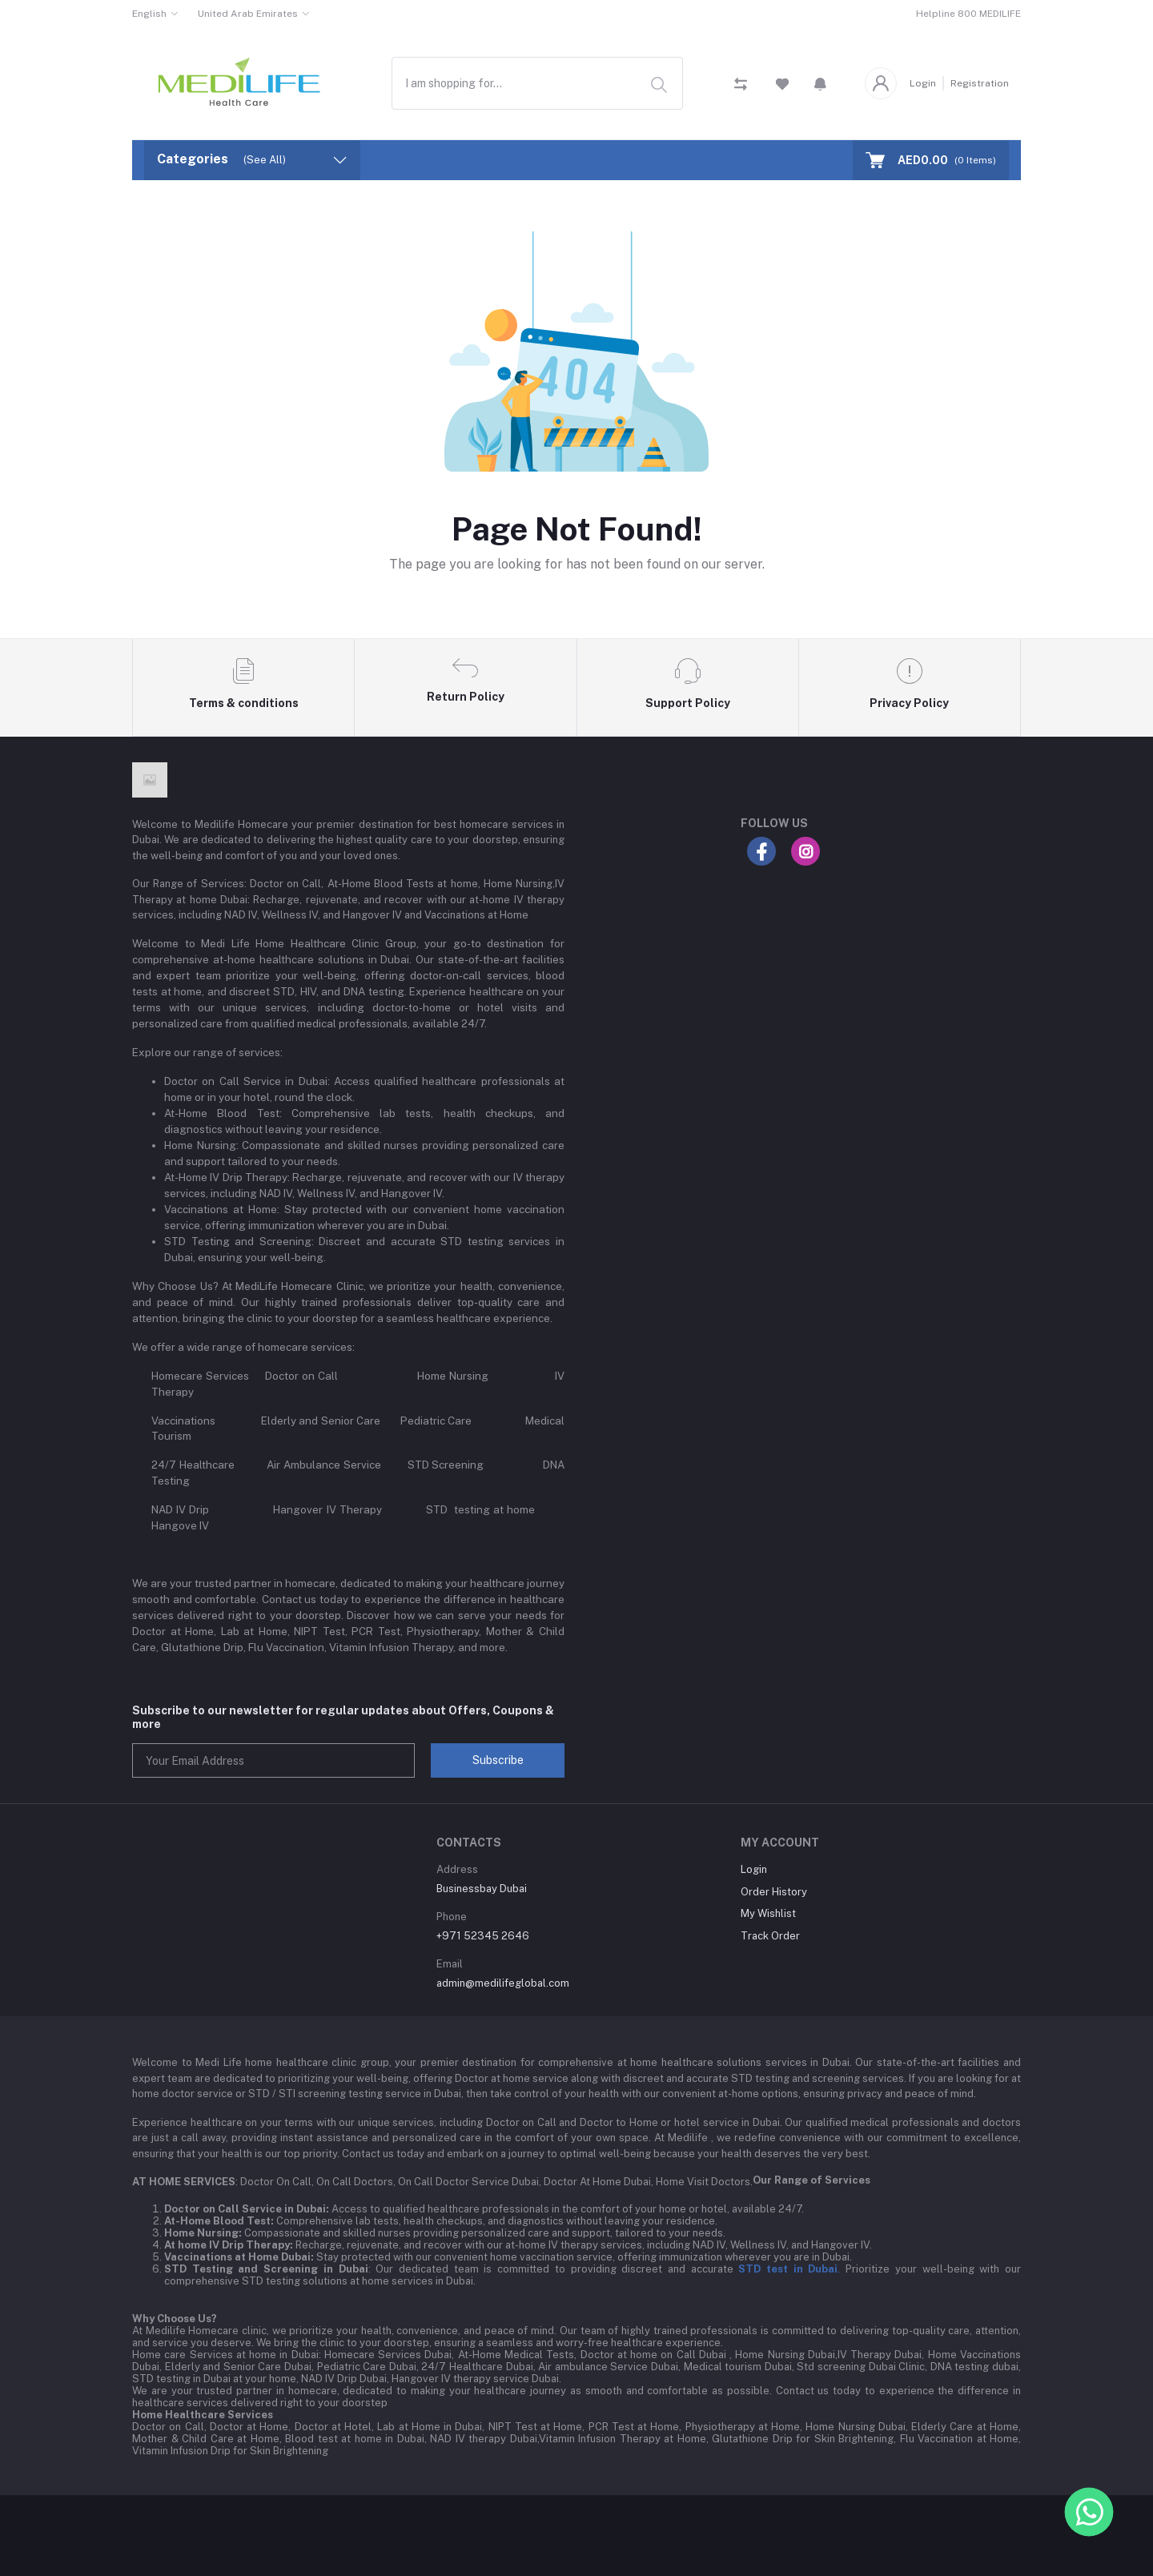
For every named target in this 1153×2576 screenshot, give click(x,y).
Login (923, 83)
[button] (820, 83)
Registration (979, 83)
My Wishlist (768, 1913)
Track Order (770, 1936)
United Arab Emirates (248, 13)
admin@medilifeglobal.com (502, 1983)
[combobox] (537, 83)
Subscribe (498, 1760)
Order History (774, 1892)
